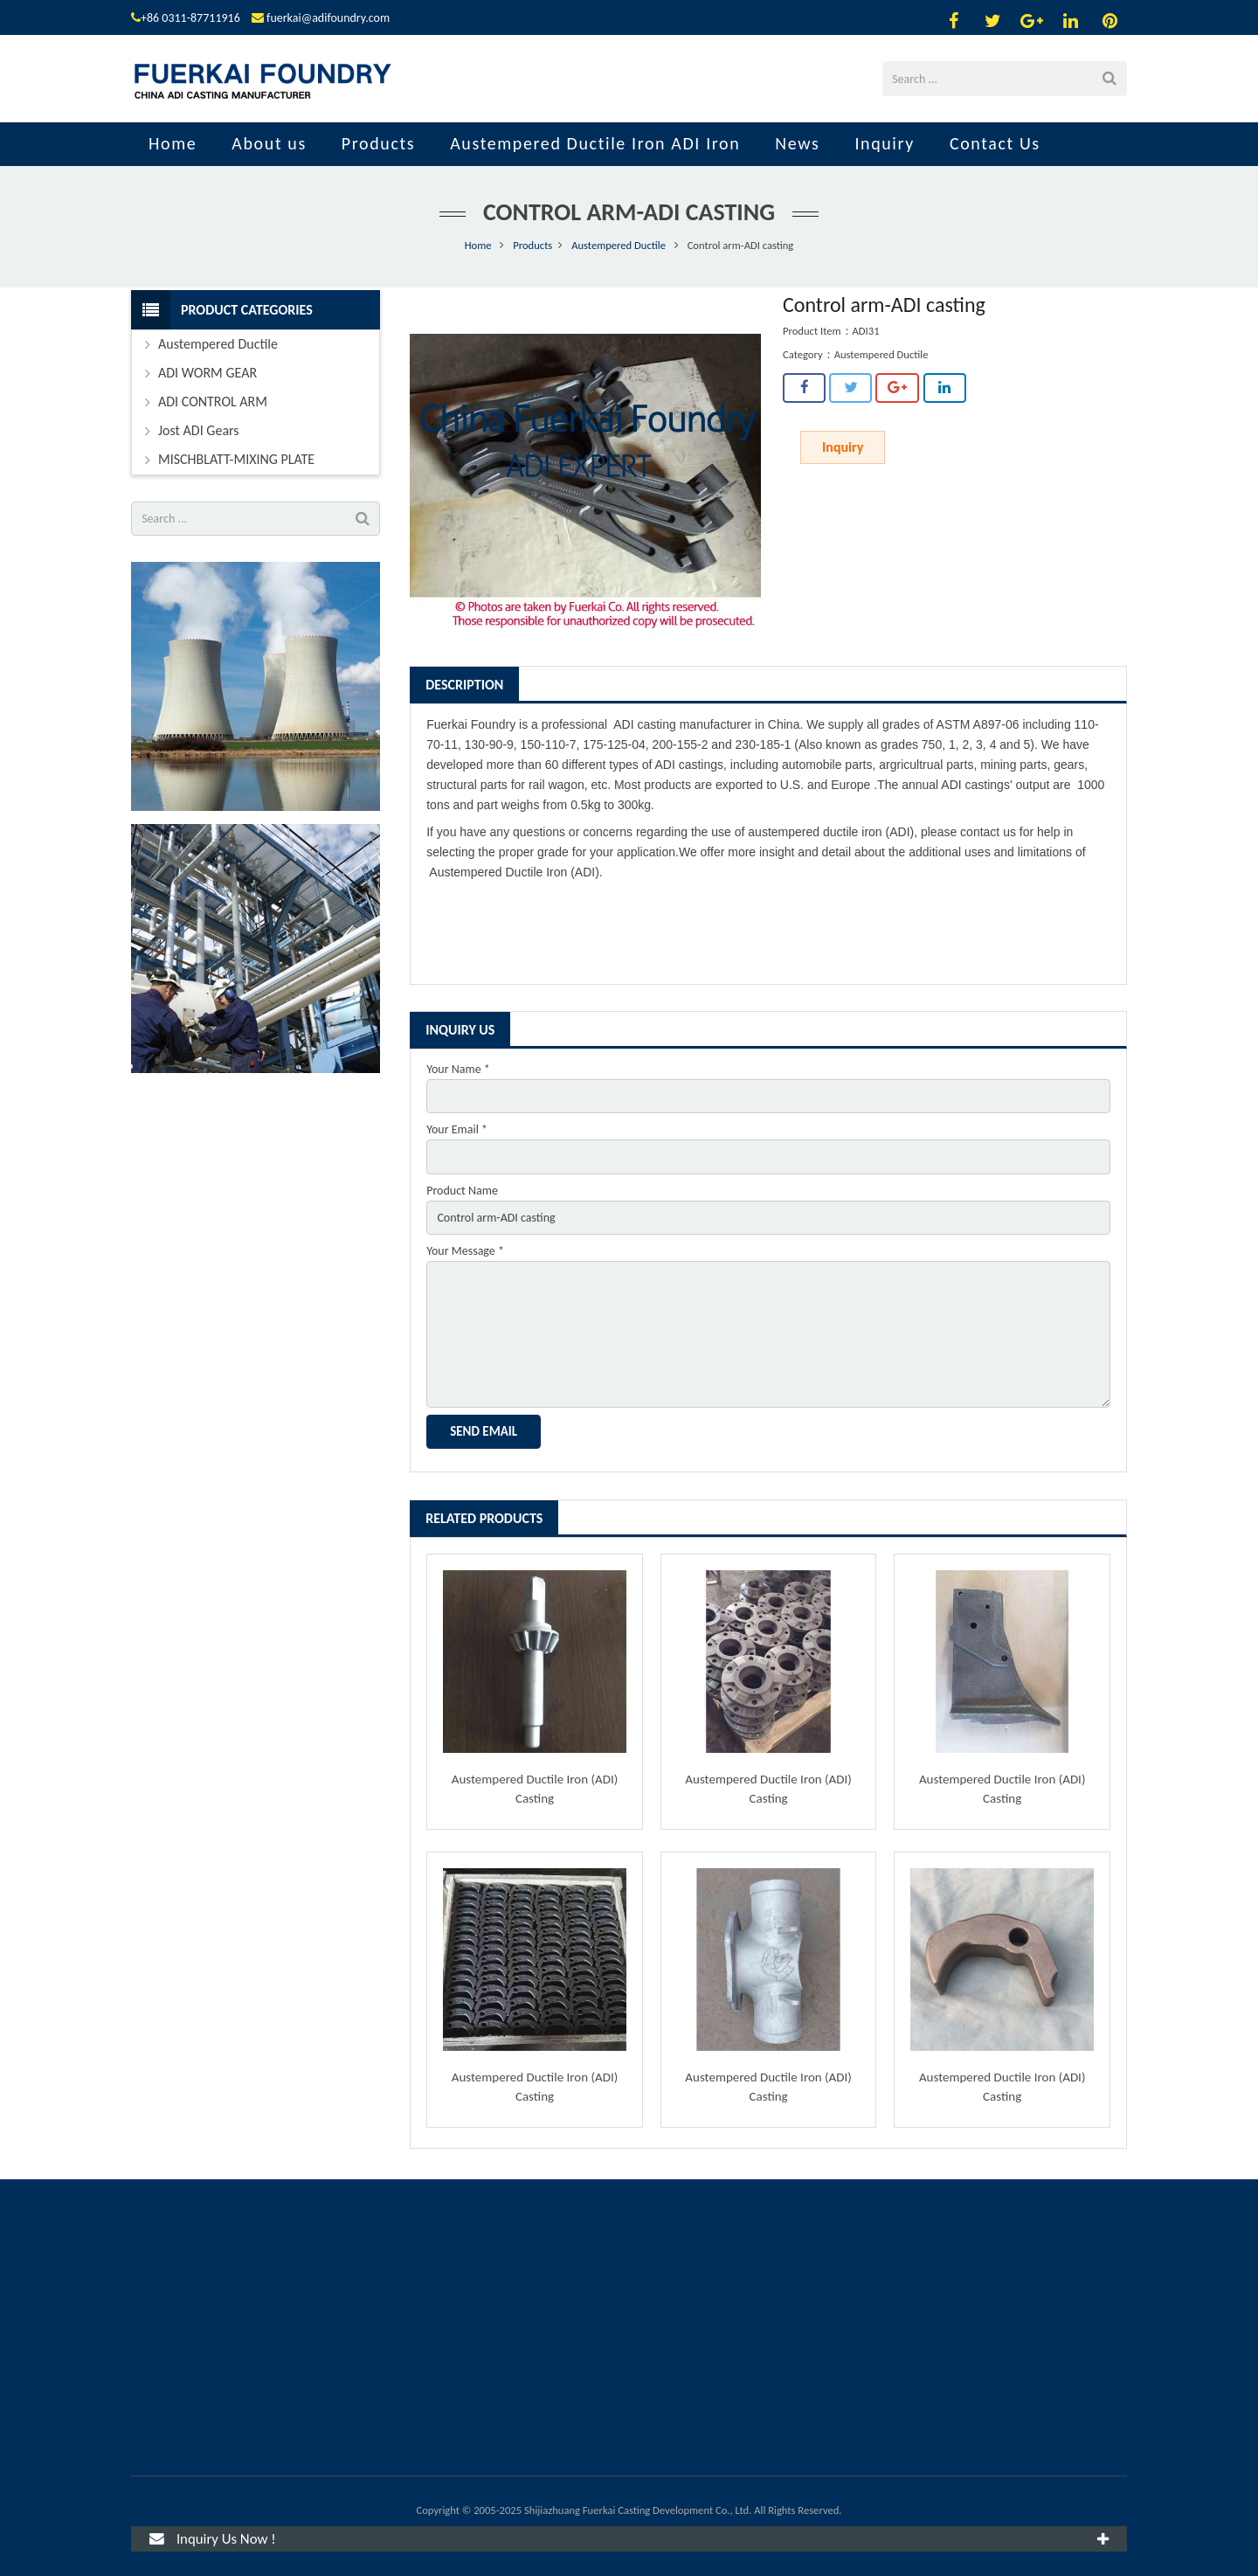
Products (532, 245)
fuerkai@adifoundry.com (328, 17)
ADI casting (644, 724)
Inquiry (842, 447)
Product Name (462, 1190)
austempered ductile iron (814, 832)
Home (478, 245)
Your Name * (458, 1069)
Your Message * (465, 1250)
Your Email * (456, 1129)
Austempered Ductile (618, 245)
